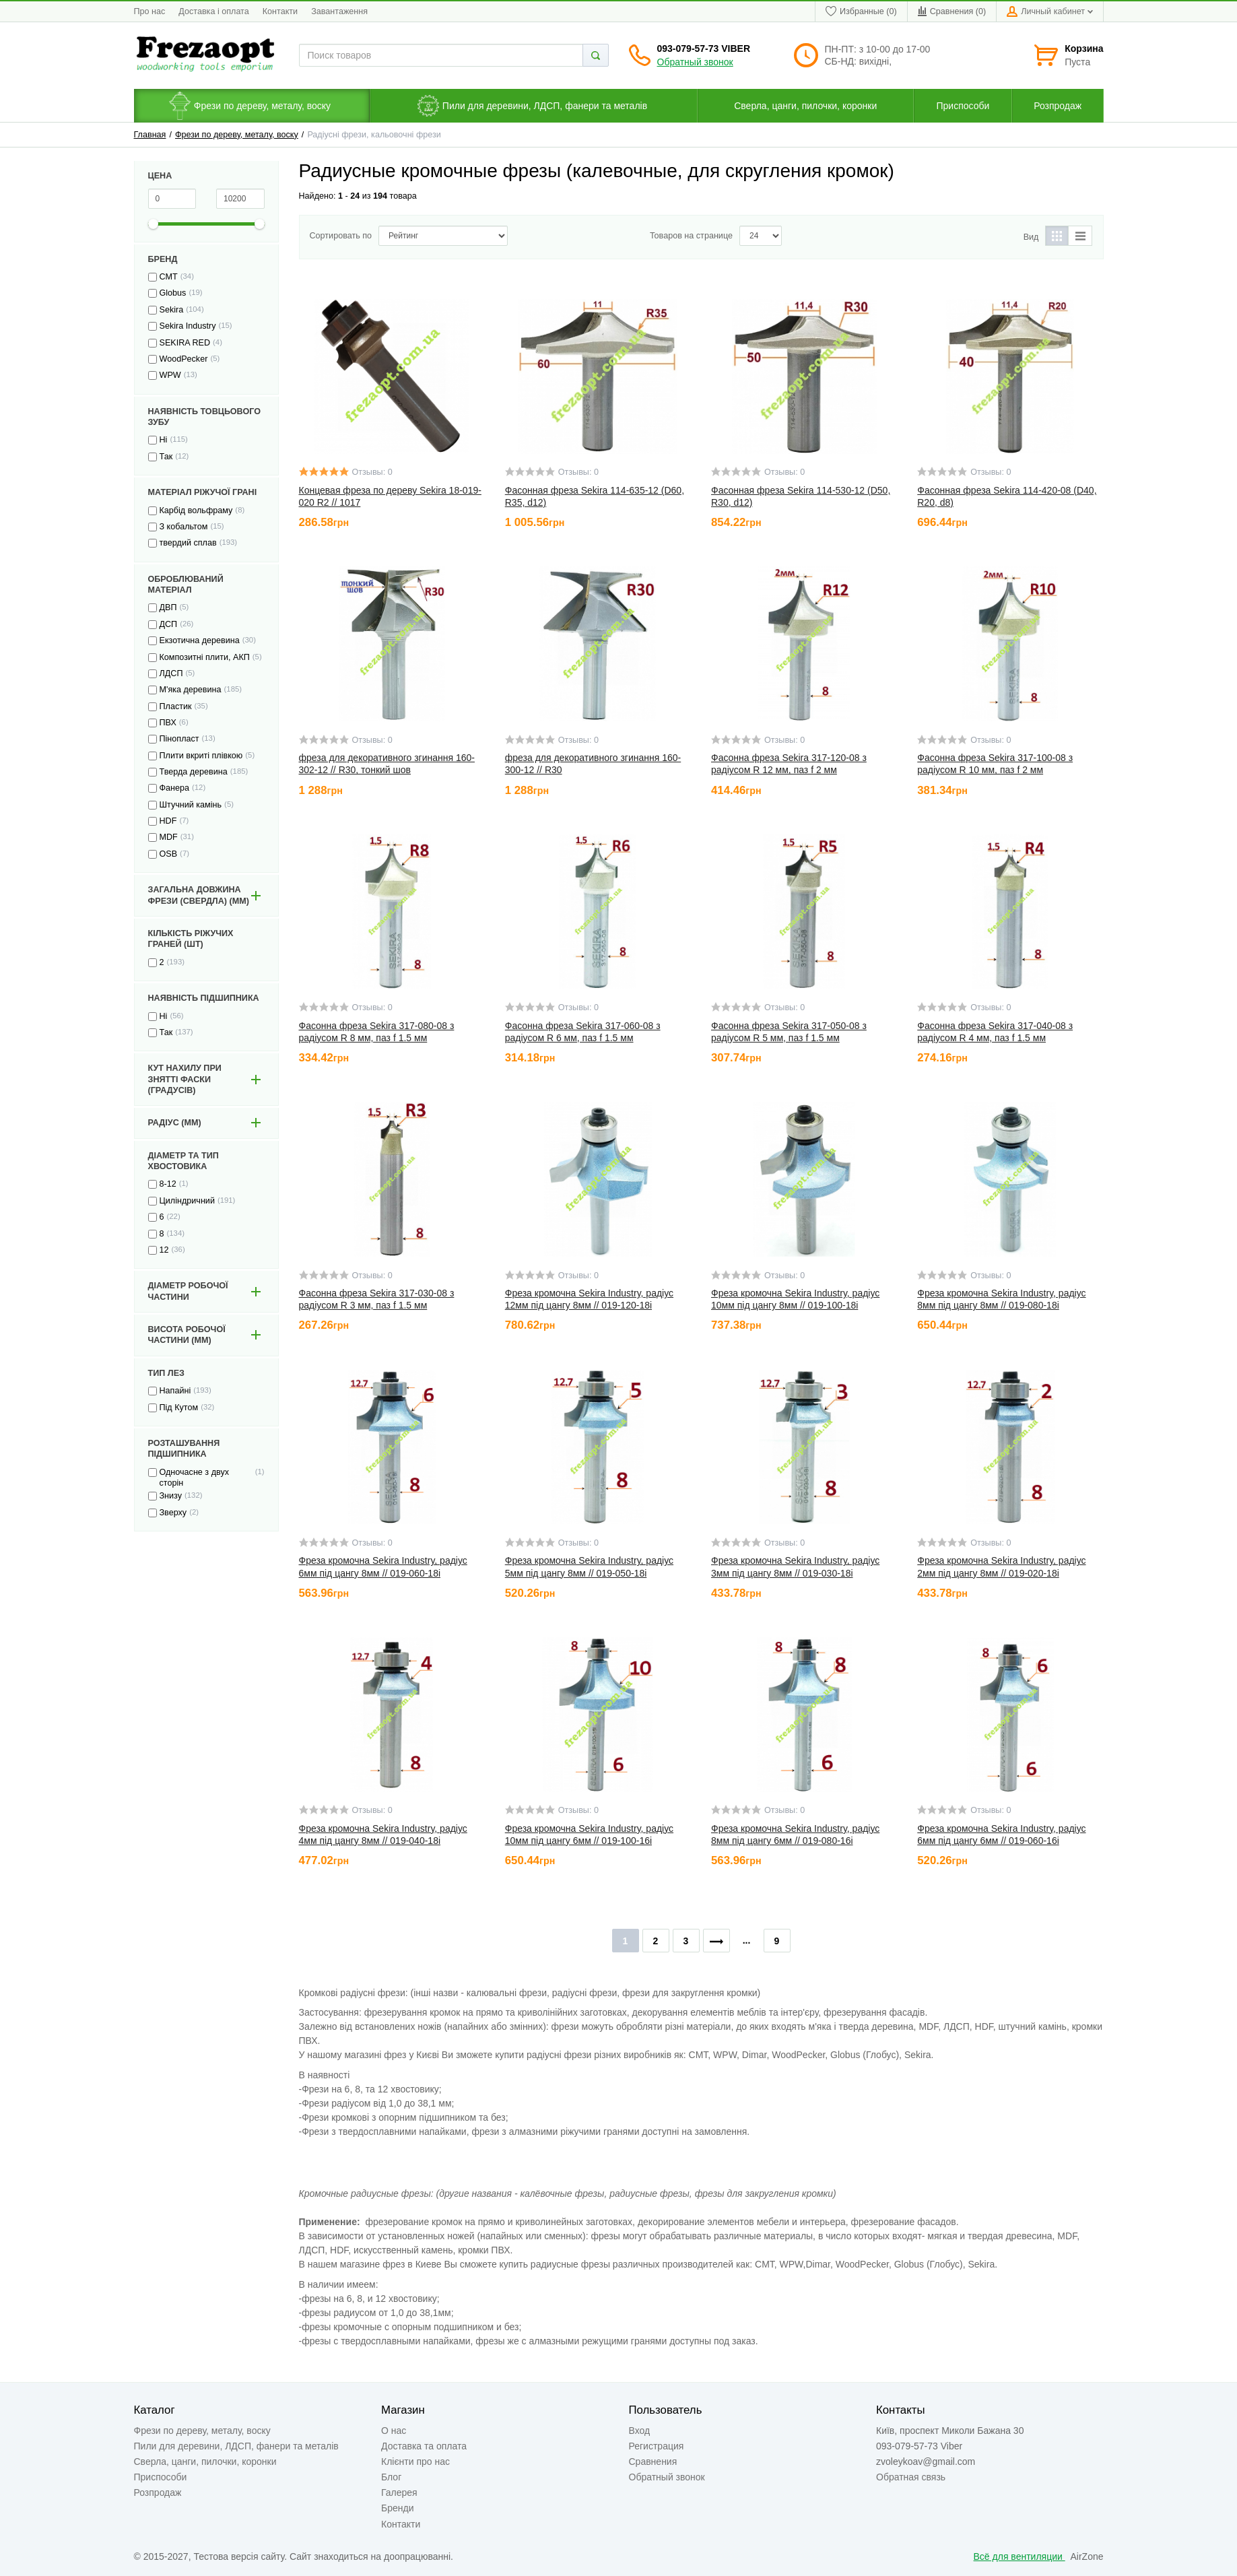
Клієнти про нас (415, 2461)
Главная (150, 134)
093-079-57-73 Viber (704, 48)
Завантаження (339, 11)
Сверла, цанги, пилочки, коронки (205, 2461)
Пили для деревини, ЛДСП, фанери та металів (236, 2446)
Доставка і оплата (213, 11)
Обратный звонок (695, 62)
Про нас (150, 11)
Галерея (399, 2492)
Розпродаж (158, 2492)
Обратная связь (910, 2477)
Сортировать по (341, 235)
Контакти (280, 11)
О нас (393, 2430)
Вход (639, 2430)
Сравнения (653, 2461)
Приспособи (160, 2477)
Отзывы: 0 (372, 472)
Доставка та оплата (424, 2446)
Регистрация (656, 2446)
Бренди (397, 2508)
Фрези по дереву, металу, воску (236, 134)
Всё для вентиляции (1019, 2556)
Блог (391, 2477)
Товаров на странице (691, 235)
